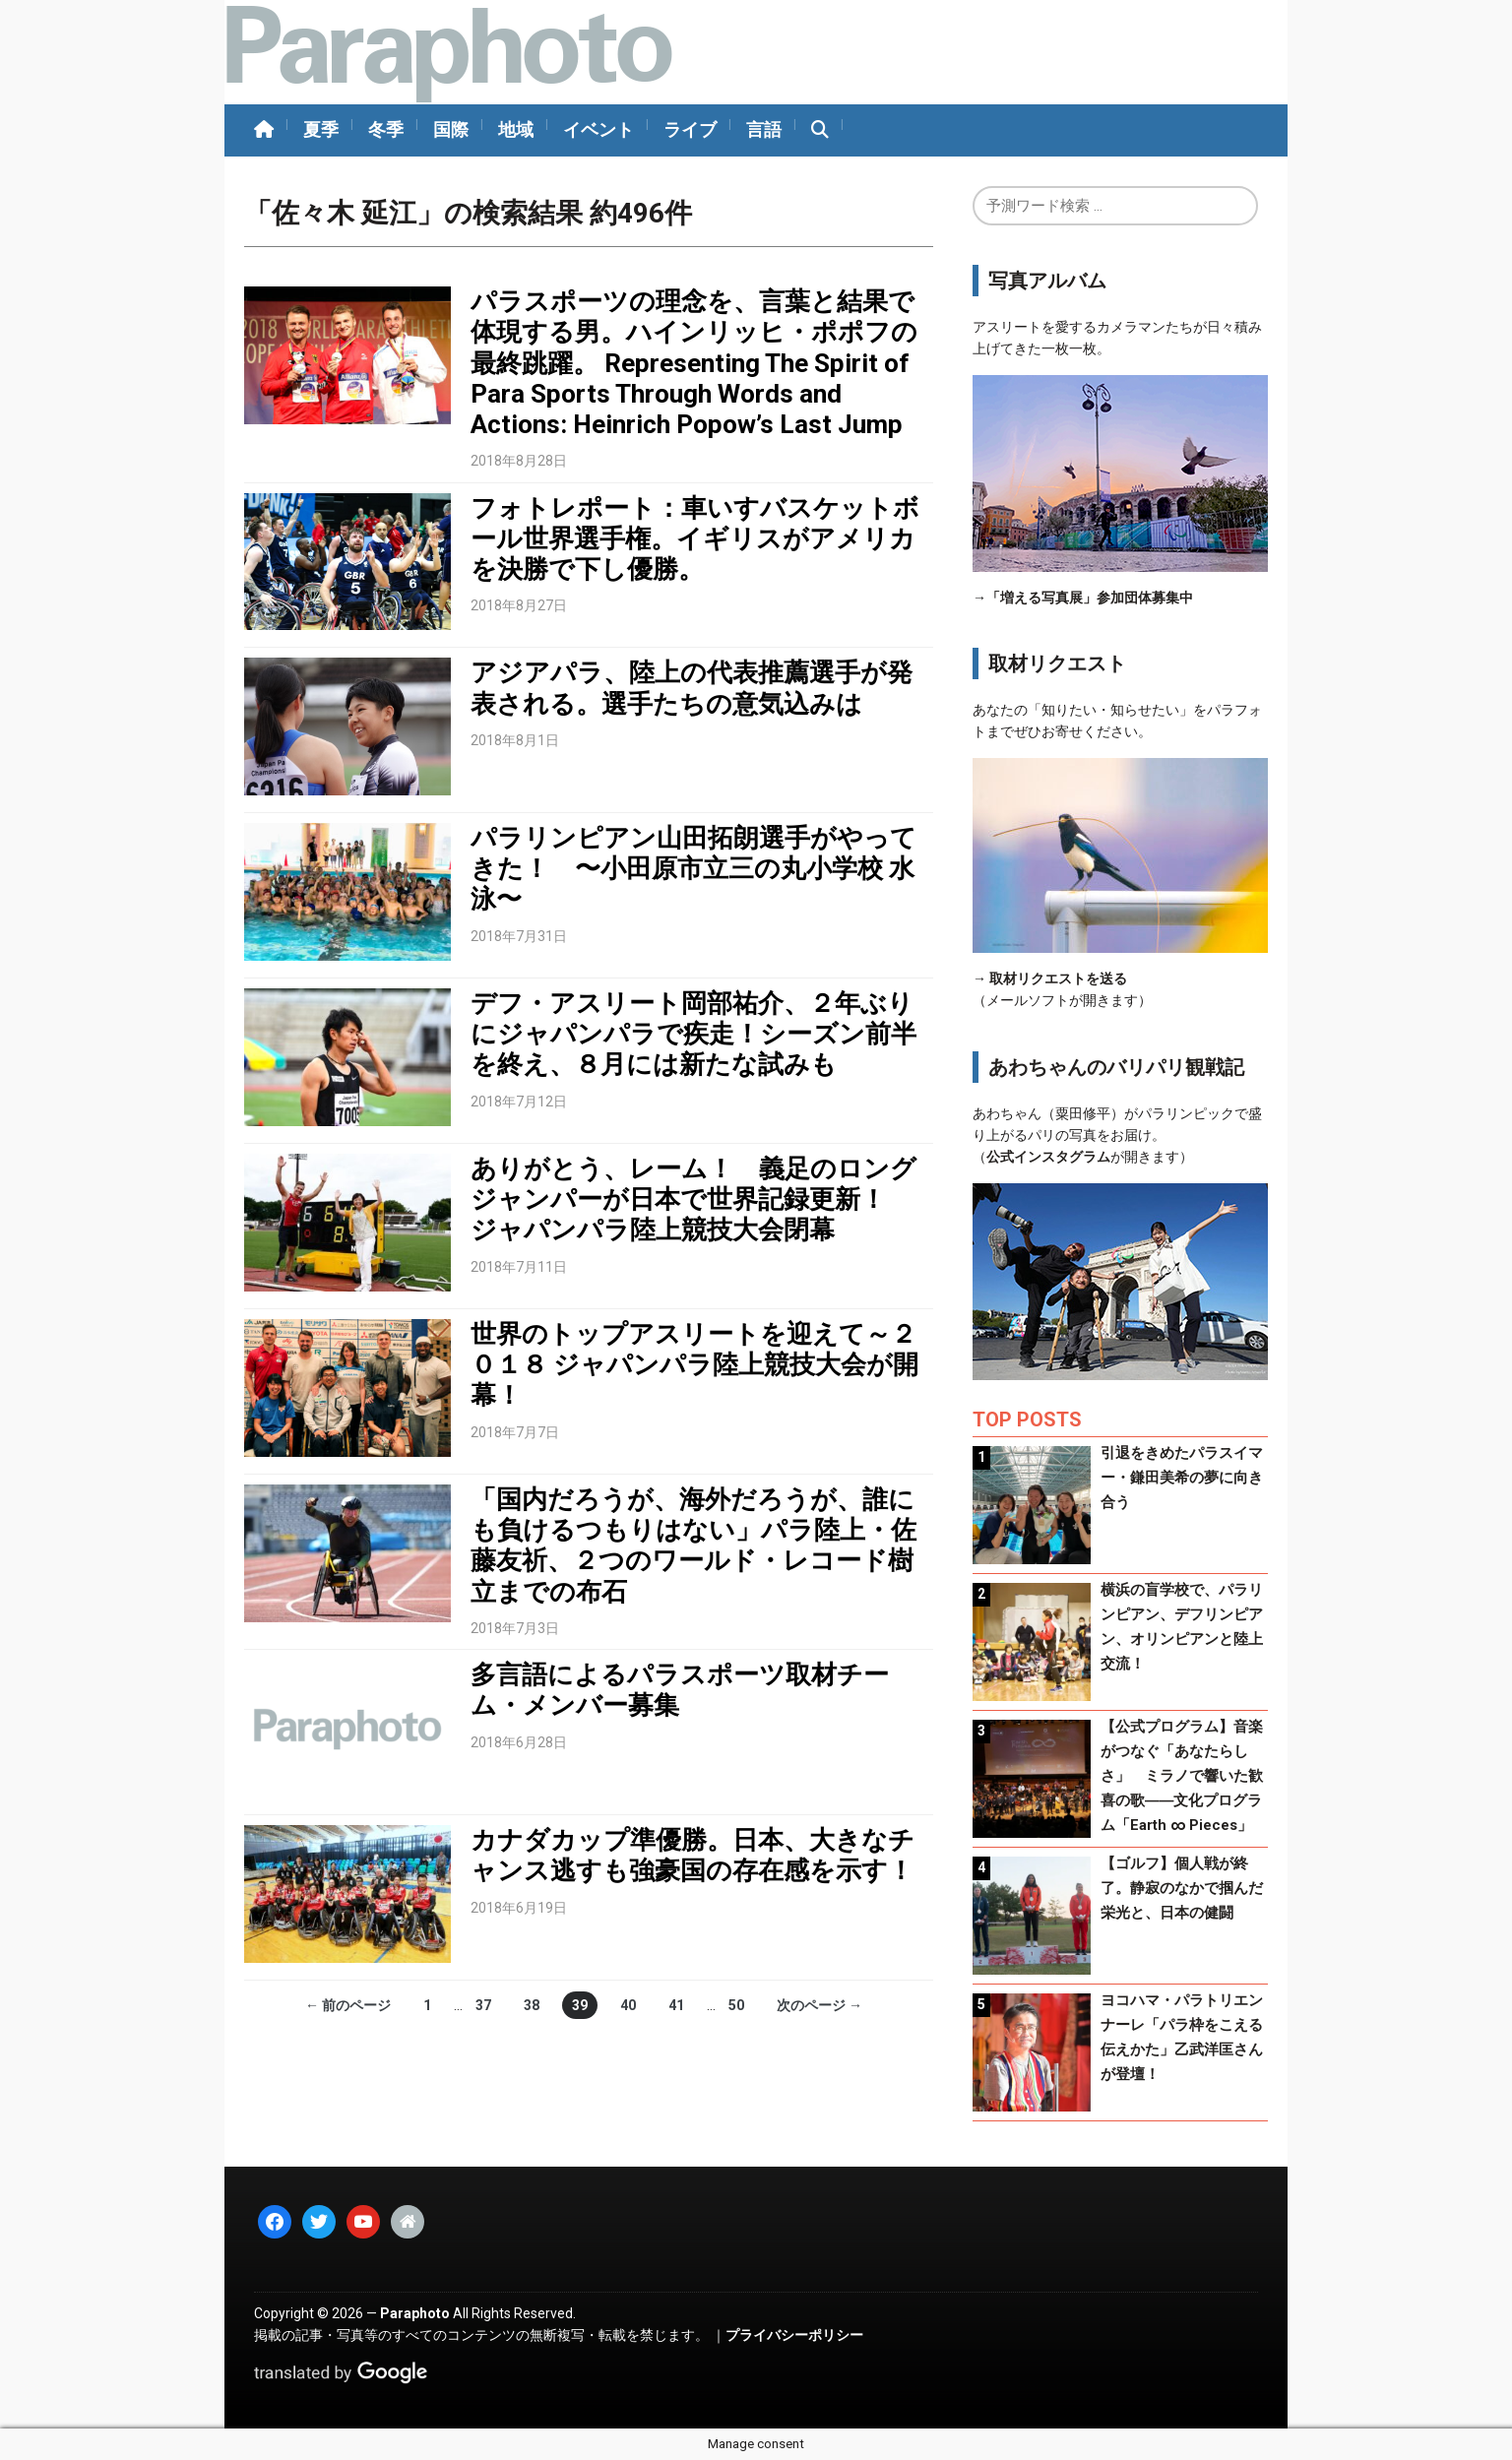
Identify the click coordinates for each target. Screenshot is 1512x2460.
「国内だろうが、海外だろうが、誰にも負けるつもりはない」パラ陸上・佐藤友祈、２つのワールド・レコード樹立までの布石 (693, 1545)
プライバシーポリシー (794, 2335)
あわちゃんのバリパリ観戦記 (1116, 1067)
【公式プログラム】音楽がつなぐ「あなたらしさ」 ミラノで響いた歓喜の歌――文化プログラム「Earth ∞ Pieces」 (1182, 1776)
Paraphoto (415, 2313)
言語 (764, 129)
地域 (516, 129)
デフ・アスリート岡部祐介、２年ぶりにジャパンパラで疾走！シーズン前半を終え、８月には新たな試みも (693, 1033)
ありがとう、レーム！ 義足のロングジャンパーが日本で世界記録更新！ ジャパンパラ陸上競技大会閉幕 (693, 1199)
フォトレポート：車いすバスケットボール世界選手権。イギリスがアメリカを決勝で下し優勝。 (695, 538)
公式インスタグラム (1048, 1157)
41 (676, 2005)
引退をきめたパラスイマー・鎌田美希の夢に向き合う (1182, 1477)
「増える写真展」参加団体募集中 (1089, 597)
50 (736, 2005)
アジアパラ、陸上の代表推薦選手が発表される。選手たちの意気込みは (692, 688)
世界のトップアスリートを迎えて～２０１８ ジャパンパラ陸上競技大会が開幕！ (694, 1364)
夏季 (321, 129)
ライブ (690, 129)
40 (628, 2005)
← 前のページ (348, 2005)
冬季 (386, 129)
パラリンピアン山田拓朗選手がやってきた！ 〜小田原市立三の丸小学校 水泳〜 (693, 868)
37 (483, 2005)
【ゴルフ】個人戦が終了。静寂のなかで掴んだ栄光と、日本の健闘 (1182, 1888)
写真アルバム (1047, 280)
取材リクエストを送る (1058, 978)
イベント (598, 129)
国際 (451, 129)
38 (531, 2005)
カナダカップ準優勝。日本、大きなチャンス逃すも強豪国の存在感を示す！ (692, 1855)
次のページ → (819, 2005)
